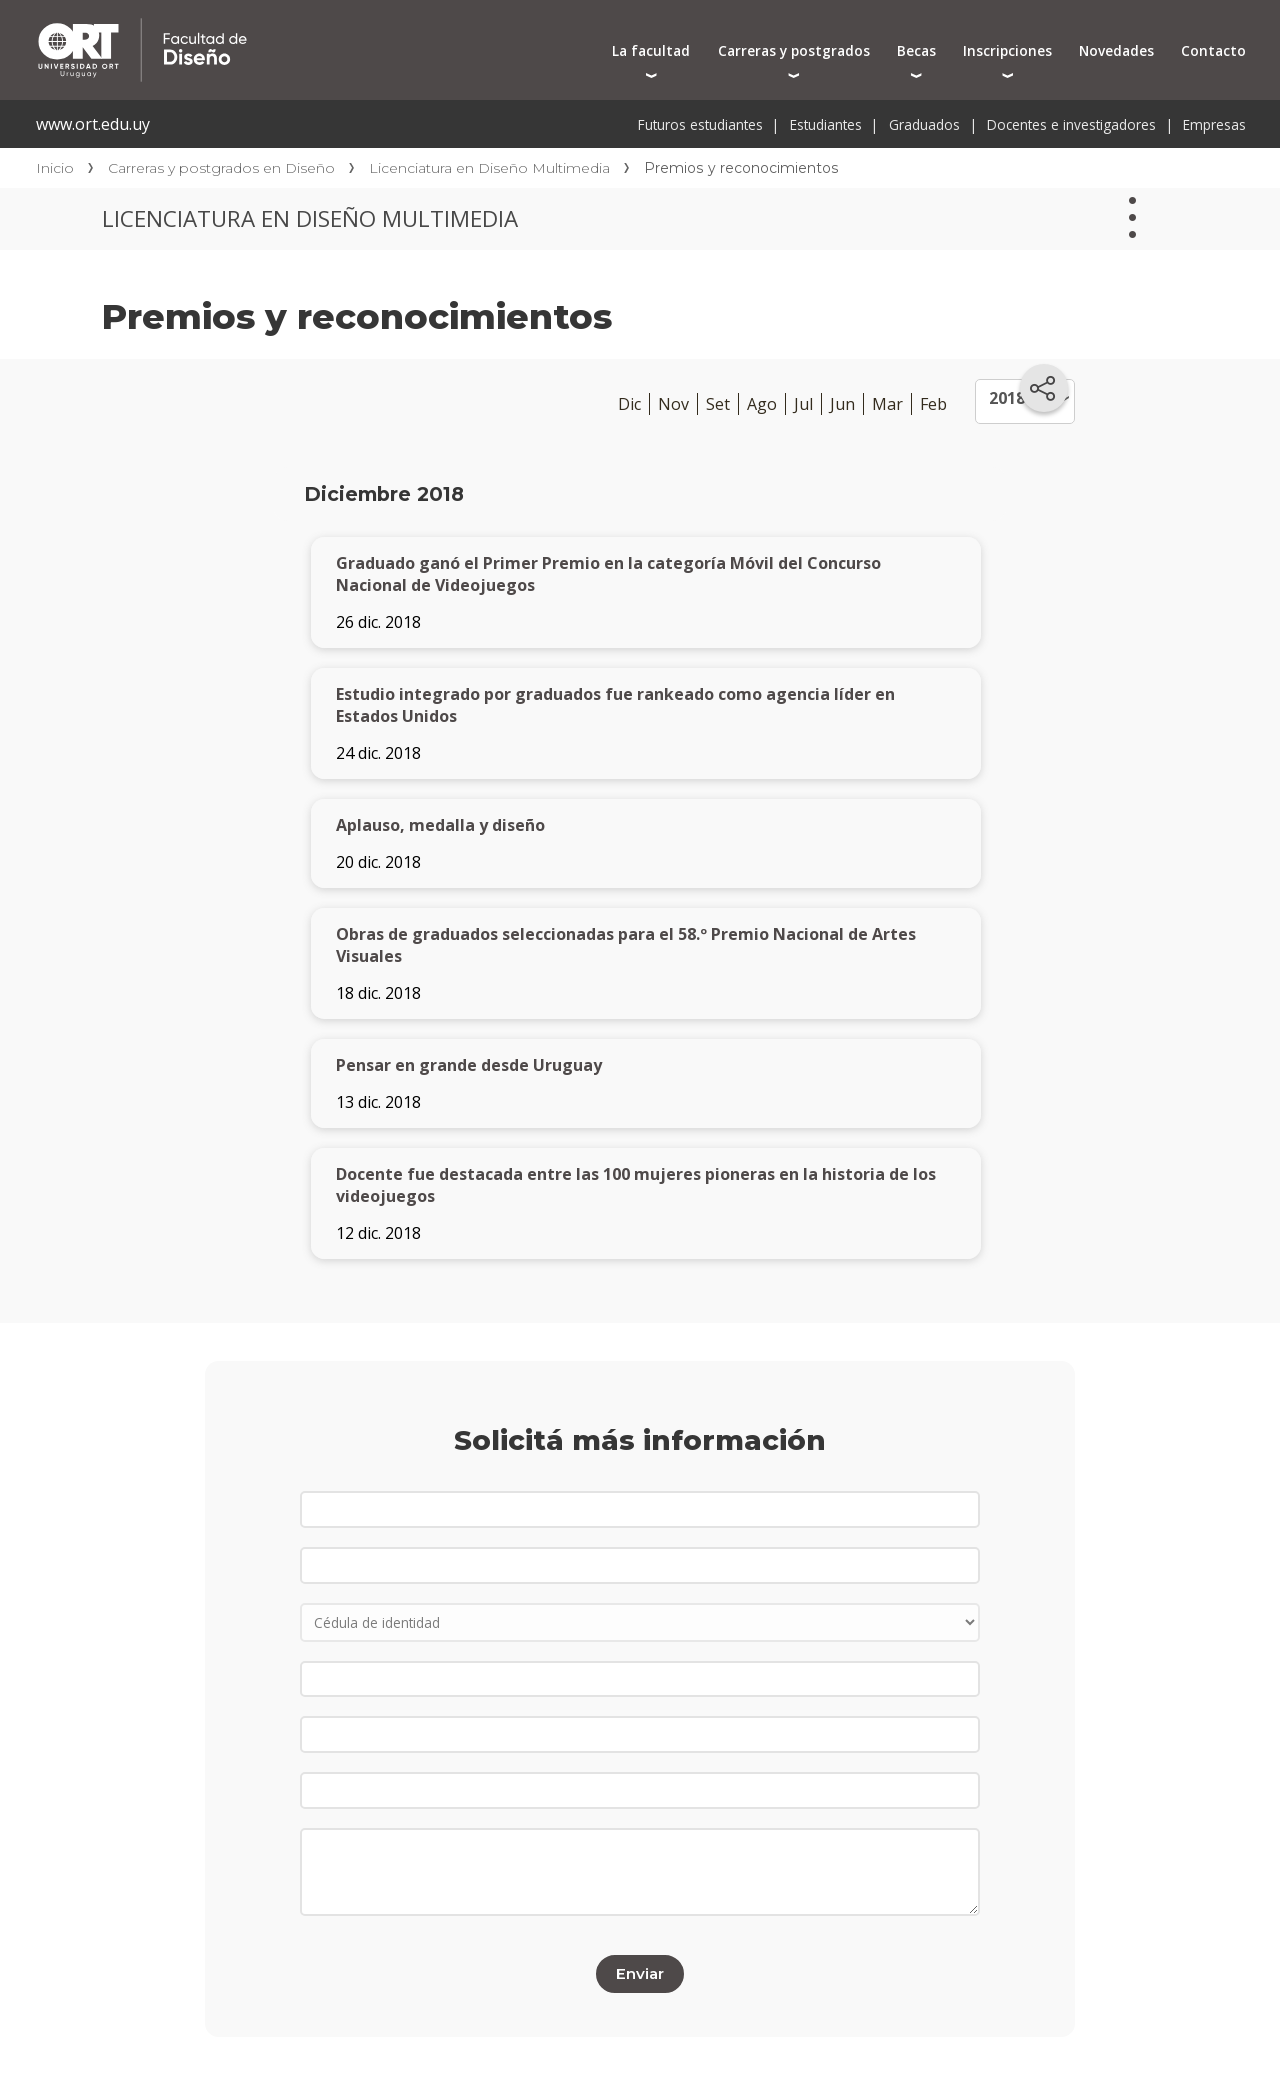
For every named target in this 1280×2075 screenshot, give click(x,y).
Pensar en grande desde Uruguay (469, 1065)
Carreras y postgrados (794, 50)
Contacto (1213, 50)
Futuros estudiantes (700, 124)
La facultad (651, 50)
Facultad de (332, 22)
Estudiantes (826, 124)
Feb (933, 404)
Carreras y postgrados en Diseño (221, 168)
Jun (842, 404)
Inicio (55, 168)
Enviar (640, 1973)
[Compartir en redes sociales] (1044, 388)
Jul (803, 404)
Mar (887, 404)
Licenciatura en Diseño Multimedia (489, 168)
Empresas (1214, 124)
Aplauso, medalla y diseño (440, 825)
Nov (673, 404)
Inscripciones (1007, 50)
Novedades (1116, 50)
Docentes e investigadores (1071, 124)
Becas (916, 50)
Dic (629, 404)
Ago (762, 404)
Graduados (924, 124)
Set (718, 404)
